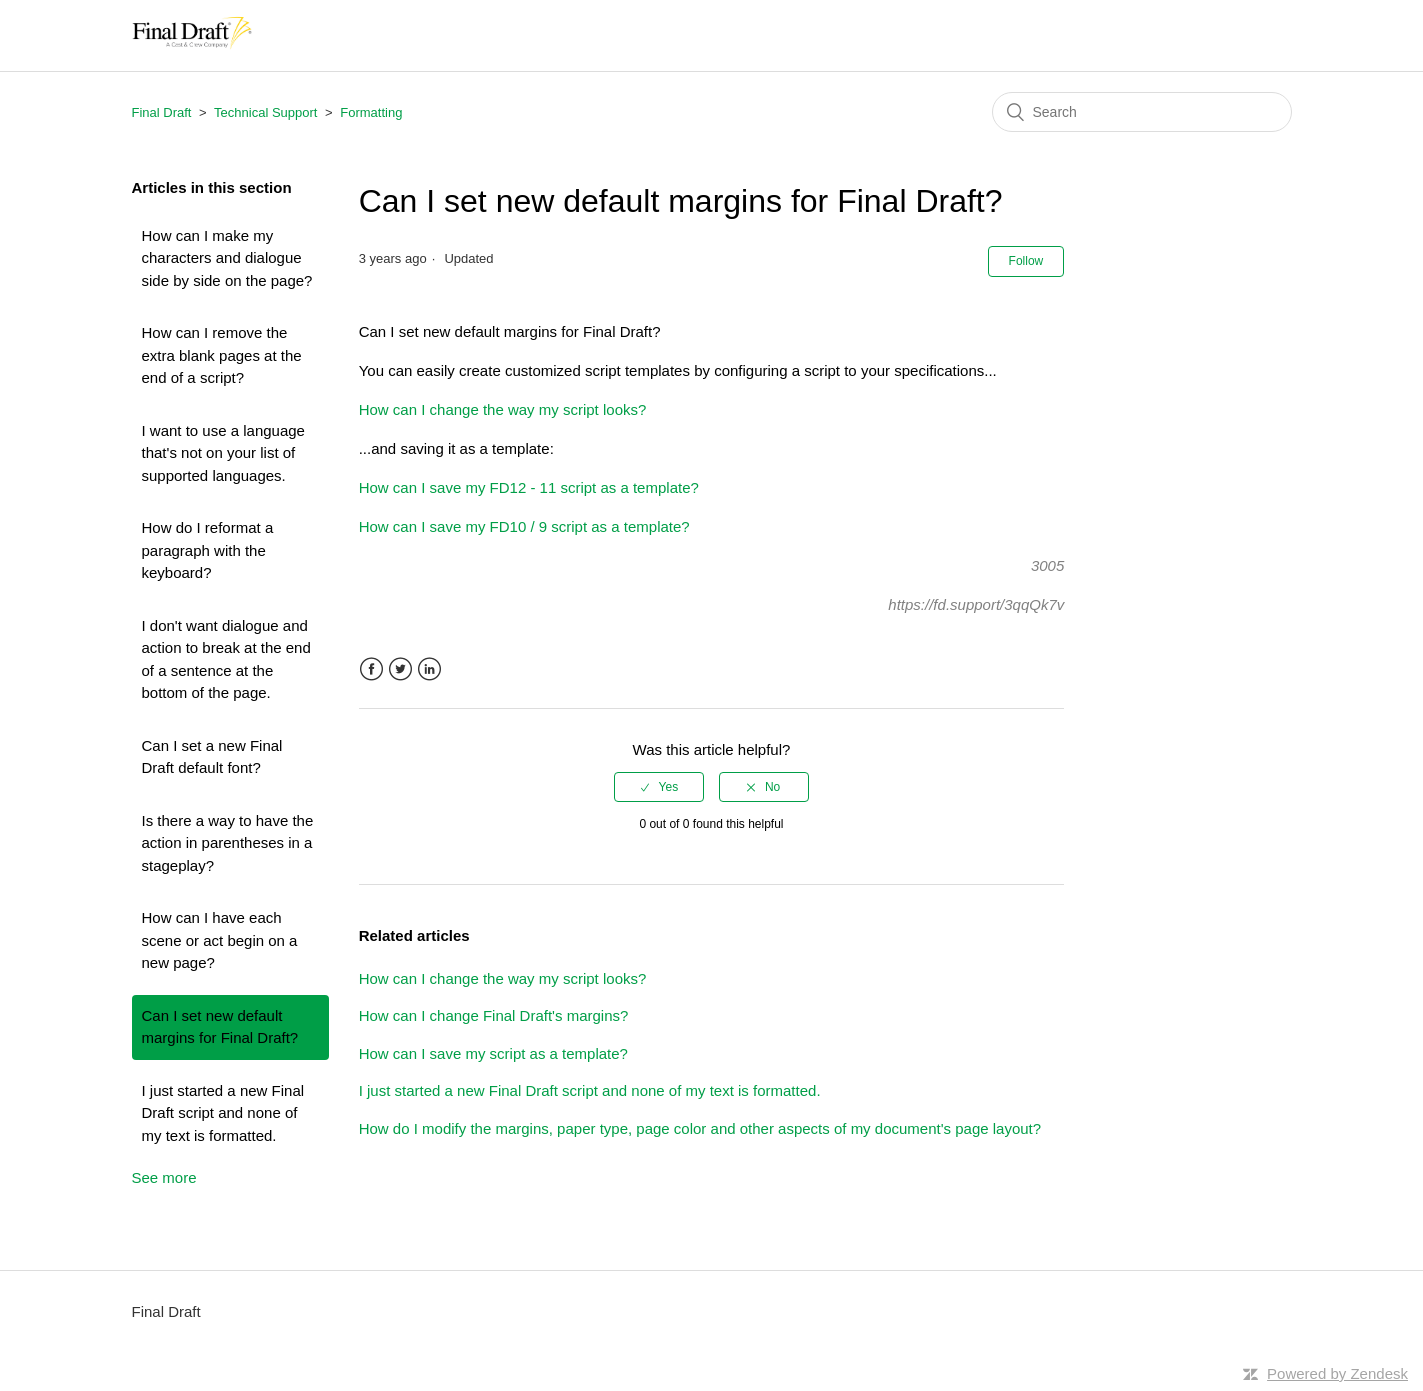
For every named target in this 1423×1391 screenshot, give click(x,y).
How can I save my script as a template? (493, 1053)
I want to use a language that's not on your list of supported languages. (223, 453)
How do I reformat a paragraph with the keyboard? (208, 550)
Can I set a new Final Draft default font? (212, 757)
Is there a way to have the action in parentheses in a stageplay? (228, 843)
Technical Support (265, 112)
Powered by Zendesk (1337, 1373)
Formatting (371, 112)
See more (164, 1177)
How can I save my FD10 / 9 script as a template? (524, 526)
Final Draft (162, 112)
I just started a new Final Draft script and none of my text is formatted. (223, 1113)
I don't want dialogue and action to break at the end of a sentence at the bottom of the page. (226, 659)
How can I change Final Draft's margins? (494, 1015)
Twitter (400, 669)
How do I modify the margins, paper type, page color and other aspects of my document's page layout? (700, 1128)
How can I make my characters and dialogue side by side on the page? (227, 258)
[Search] (1142, 112)
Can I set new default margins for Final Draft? (220, 1027)
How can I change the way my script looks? (503, 409)
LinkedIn (429, 669)
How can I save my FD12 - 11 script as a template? (529, 487)
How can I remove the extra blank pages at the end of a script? (222, 355)
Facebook (371, 669)
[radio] (659, 787)
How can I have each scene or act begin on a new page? (220, 940)
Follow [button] (1026, 261)
